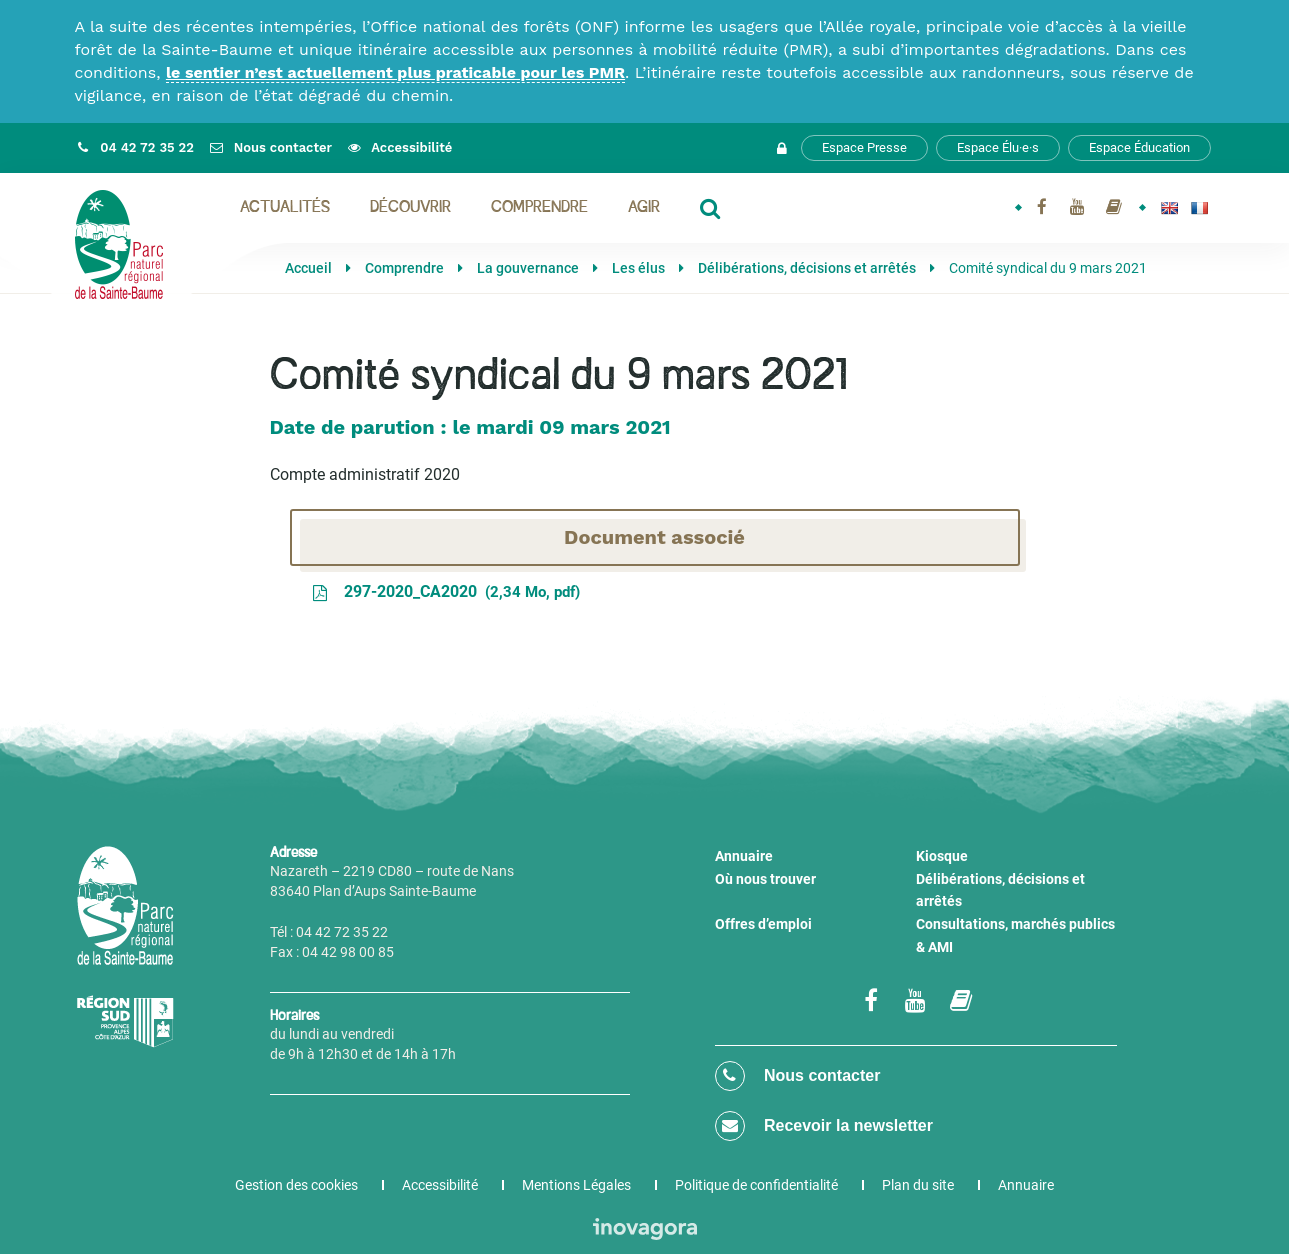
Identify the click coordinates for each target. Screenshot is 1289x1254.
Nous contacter (798, 1076)
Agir (644, 208)
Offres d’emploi (763, 924)
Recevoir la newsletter (824, 1126)
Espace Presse (864, 147)
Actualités (285, 208)
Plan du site (918, 1185)
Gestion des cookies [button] (296, 1185)
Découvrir (410, 208)
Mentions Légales (576, 1185)
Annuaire (744, 856)
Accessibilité (440, 1185)
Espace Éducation (1139, 147)
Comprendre (539, 208)
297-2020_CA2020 (445, 591)
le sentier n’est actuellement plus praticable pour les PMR (395, 72)
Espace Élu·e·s (998, 147)
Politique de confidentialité (756, 1185)
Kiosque (942, 856)
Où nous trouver (765, 879)
